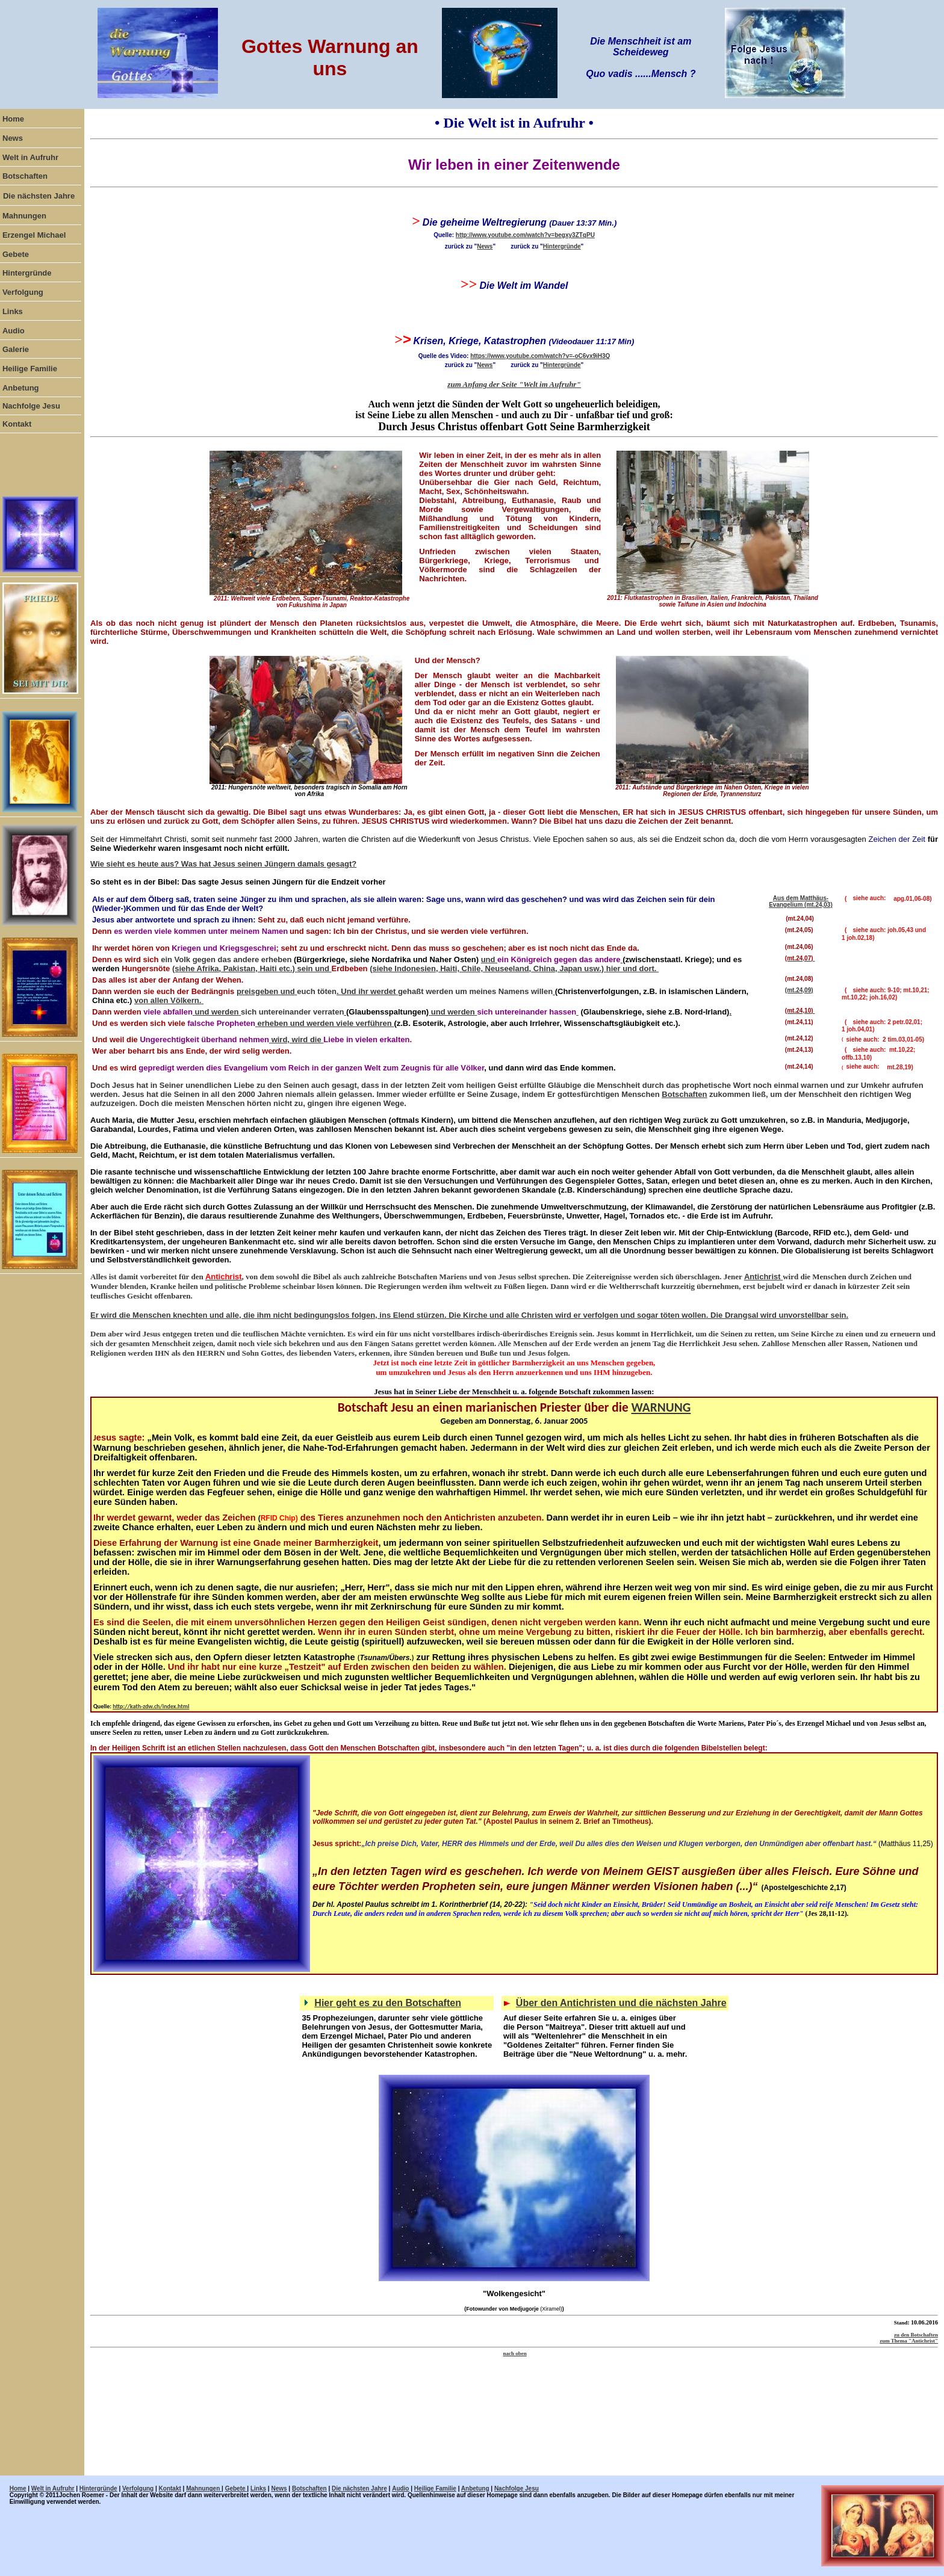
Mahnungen (204, 2488)
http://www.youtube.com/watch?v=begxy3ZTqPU (525, 235)
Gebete (236, 2488)
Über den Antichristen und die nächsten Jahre (621, 2003)
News (484, 246)
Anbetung (475, 2488)
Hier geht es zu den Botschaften (387, 2003)
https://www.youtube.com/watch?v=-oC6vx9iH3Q (540, 356)
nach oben (514, 2353)
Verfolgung (138, 2488)
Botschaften (684, 1094)
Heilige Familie (435, 2488)
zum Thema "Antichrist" (909, 2341)
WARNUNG (661, 1407)
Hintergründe (562, 246)
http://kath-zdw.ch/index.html (151, 1706)
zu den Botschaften (916, 2335)
